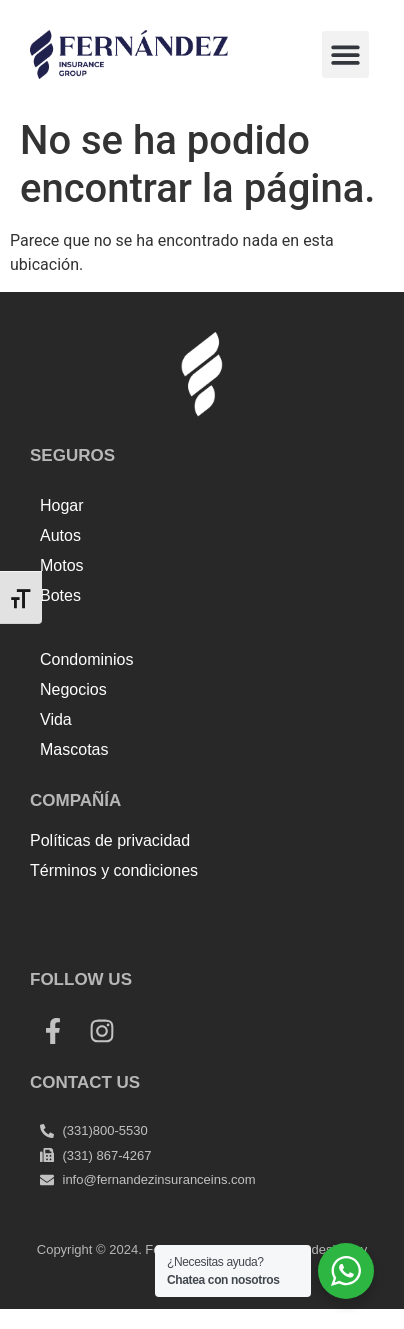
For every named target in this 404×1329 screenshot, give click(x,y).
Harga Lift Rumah (92, 938)
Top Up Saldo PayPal (103, 914)
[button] (345, 54)
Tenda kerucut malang (260, 914)
